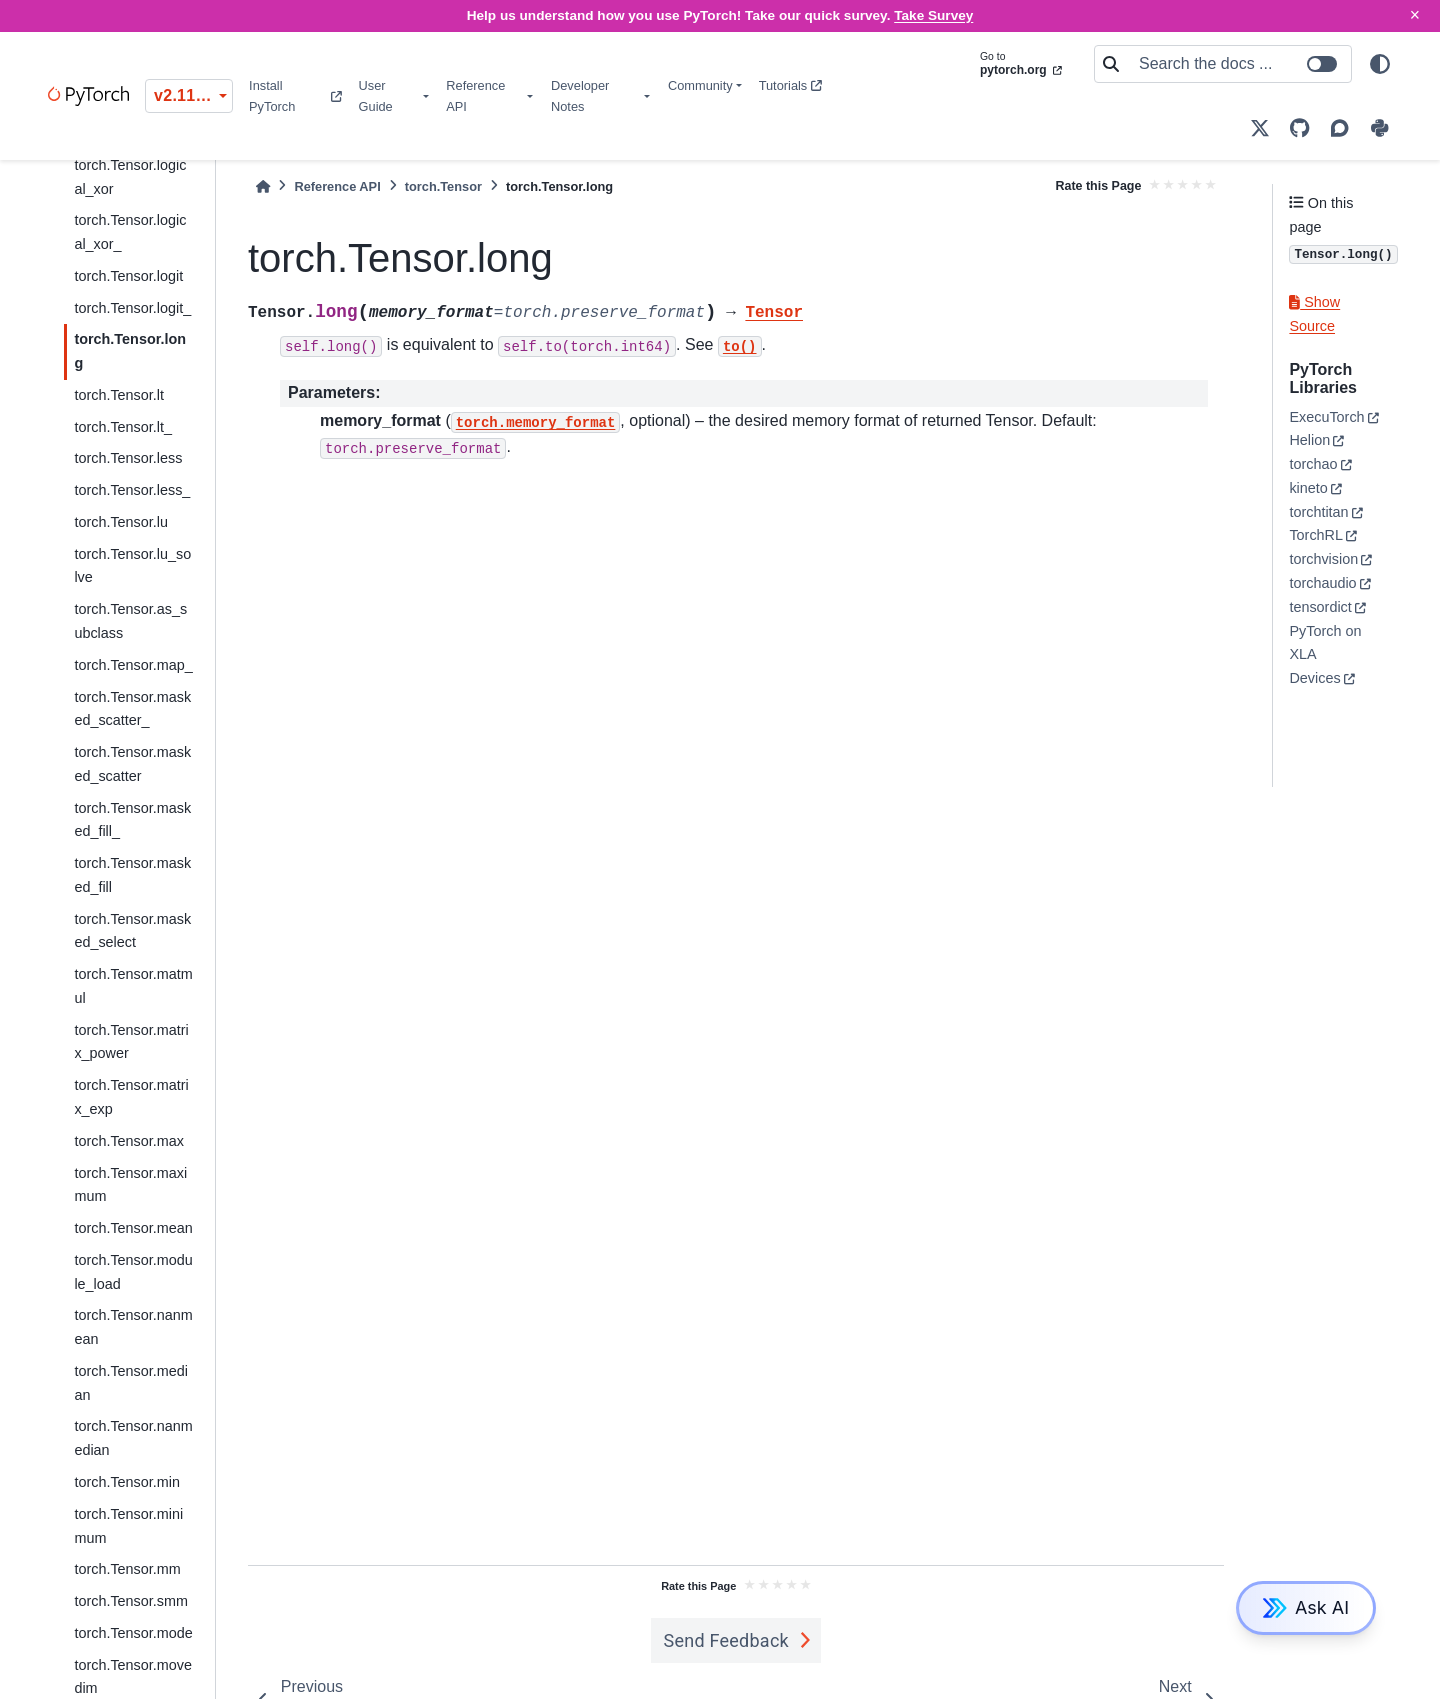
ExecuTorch (1326, 417)
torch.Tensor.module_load (133, 1272)
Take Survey (933, 15)
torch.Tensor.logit (128, 276)
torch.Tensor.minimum (128, 1526)
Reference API (475, 96)
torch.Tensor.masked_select (132, 931)
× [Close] (1415, 15)
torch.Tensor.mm (127, 1569)
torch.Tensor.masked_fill (132, 875)
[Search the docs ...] (1239, 64)
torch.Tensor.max (129, 1141)
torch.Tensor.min (127, 1482)
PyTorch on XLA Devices (1325, 655)
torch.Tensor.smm (131, 1601)
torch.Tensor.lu (121, 522)
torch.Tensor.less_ (132, 490)
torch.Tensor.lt (119, 395)
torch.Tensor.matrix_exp (131, 1097)
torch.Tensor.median (131, 1383)
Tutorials (790, 85)
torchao (1313, 464)
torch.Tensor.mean (133, 1228)
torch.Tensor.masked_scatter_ (132, 709)
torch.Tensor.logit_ (132, 308)
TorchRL (1316, 535)
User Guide (376, 96)
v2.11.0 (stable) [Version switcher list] (193, 95)
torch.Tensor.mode (133, 1633)
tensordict (1320, 607)
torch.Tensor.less (128, 458)
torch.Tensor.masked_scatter (132, 764)
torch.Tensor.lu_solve (132, 566)
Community (700, 85)
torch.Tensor (443, 186)
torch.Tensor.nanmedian (133, 1438)
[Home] (263, 186)
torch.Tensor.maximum (130, 1185)
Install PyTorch (295, 96)
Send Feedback (726, 1640)
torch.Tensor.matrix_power (131, 1042)
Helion (1309, 440)
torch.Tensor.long (130, 351)
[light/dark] (1380, 64)
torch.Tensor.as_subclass (130, 621)
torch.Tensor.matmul (133, 986)
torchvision (1323, 559)
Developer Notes (580, 96)
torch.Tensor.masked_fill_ (132, 820)
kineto (1308, 488)
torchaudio (1322, 583)
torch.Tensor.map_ (133, 665)
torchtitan (1318, 512)
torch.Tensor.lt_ (123, 427)
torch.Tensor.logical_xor (130, 177)
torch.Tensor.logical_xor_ (130, 232)
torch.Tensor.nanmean (133, 1327)
